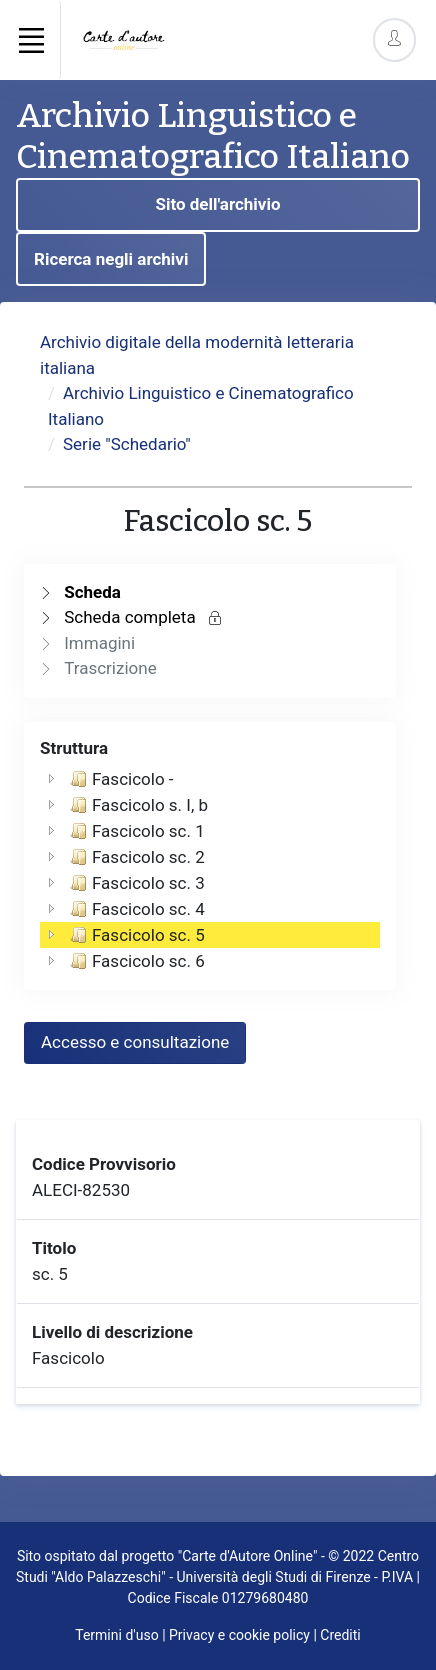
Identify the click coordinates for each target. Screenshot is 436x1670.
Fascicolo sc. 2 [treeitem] (135, 857)
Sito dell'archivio (217, 204)
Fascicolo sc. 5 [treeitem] (135, 935)
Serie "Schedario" (127, 444)
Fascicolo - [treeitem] (120, 779)
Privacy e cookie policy (239, 1635)
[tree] (210, 870)
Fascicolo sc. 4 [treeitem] (135, 909)
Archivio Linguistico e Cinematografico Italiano (213, 136)
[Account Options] (394, 39)
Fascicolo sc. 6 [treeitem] (135, 961)
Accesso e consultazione (135, 1042)
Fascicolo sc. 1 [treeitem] (135, 831)
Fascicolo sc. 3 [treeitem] (135, 883)
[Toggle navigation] (31, 40)
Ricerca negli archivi (111, 259)
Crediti (340, 1635)
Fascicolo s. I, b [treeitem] (137, 805)
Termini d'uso (116, 1635)
